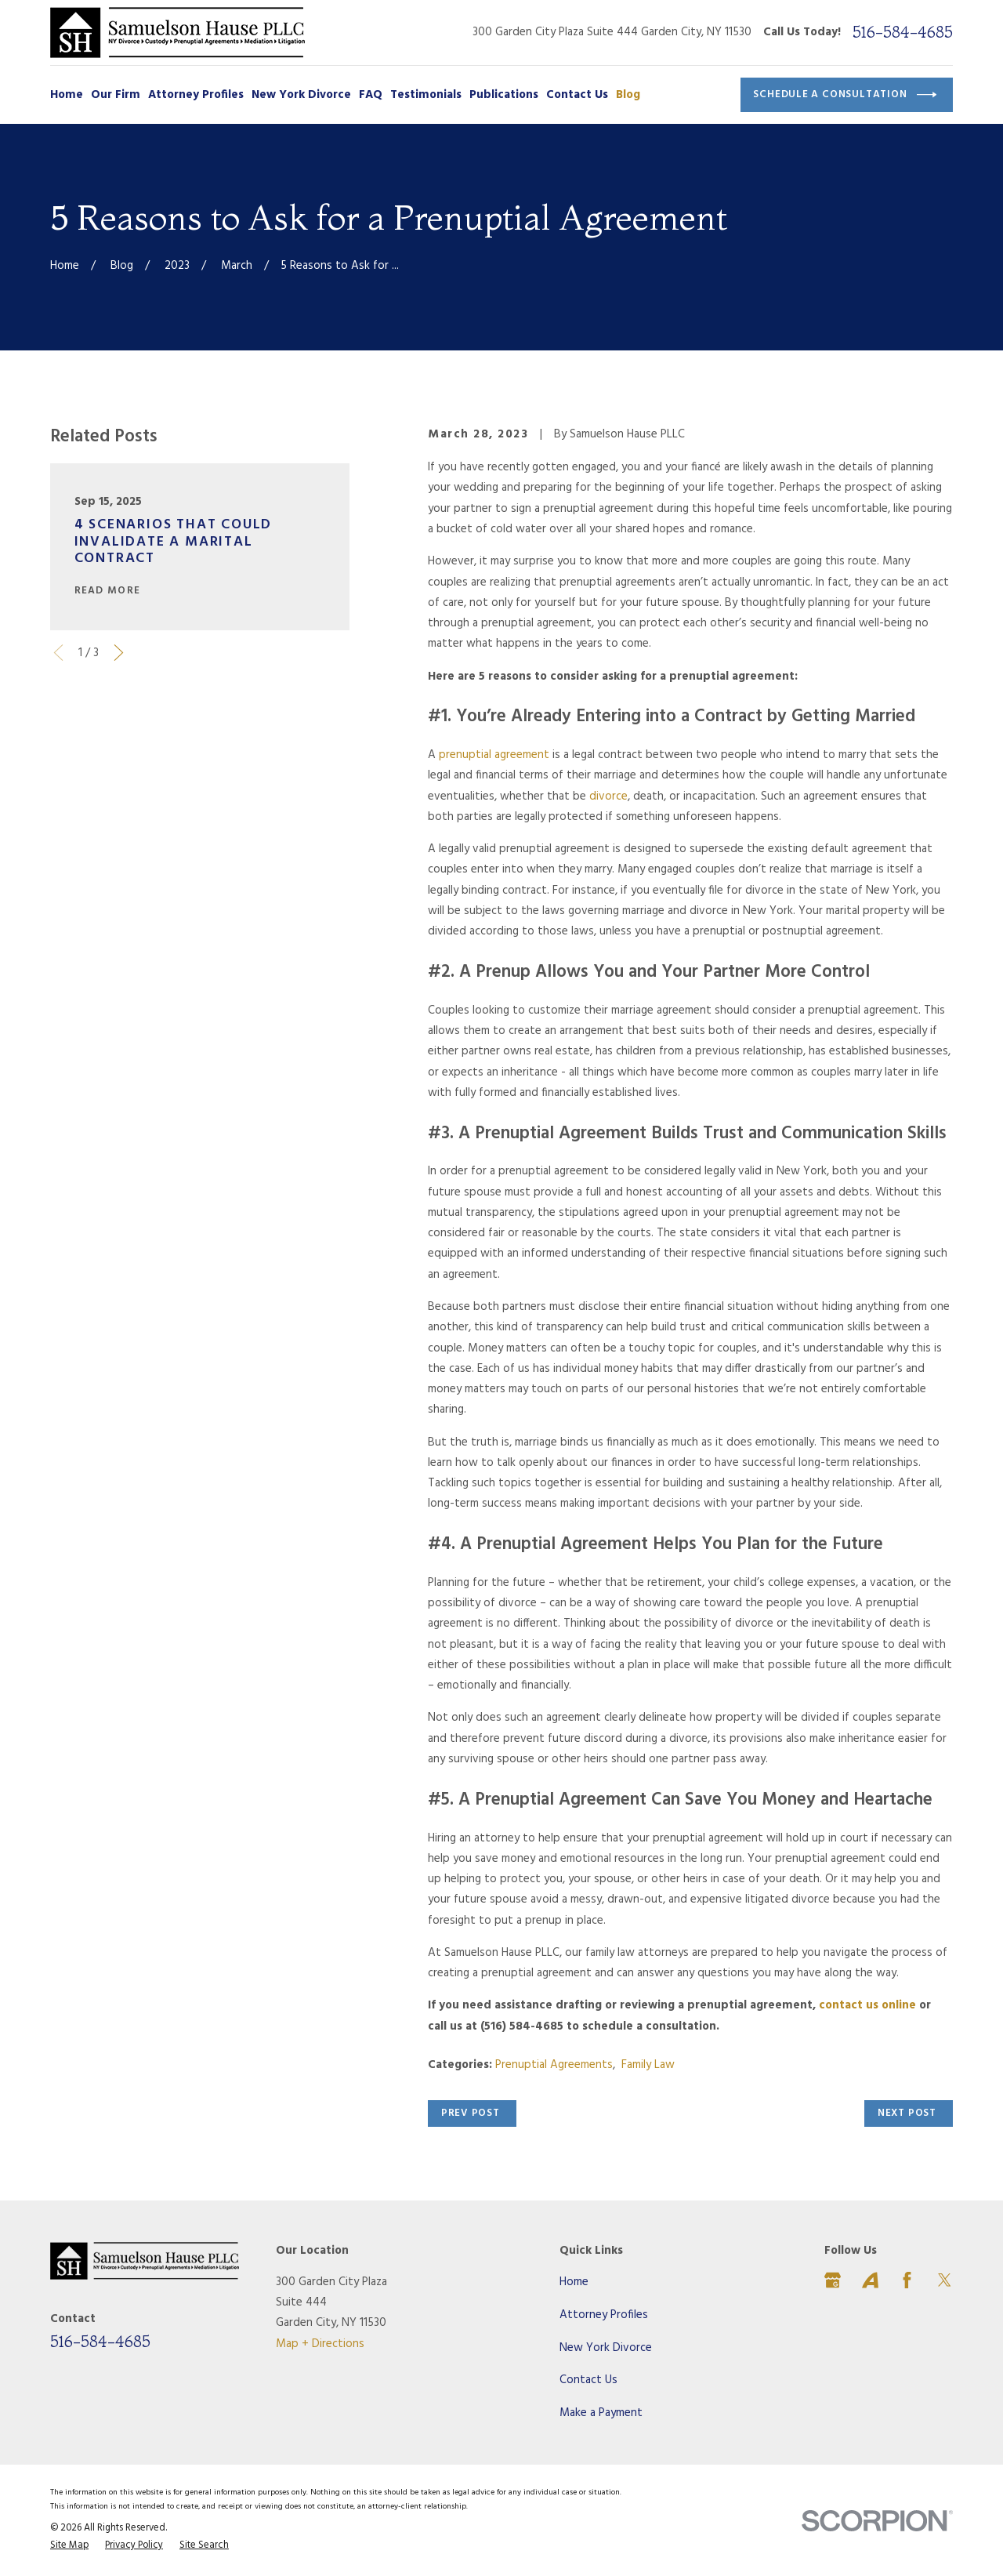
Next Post (907, 2113)
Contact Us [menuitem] (577, 94)
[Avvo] (870, 2280)
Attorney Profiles (603, 2315)
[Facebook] (907, 2280)
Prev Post (470, 2113)
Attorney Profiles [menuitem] (196, 94)
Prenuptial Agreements (554, 2064)
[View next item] (118, 652)
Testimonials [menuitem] (426, 94)
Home (573, 2282)
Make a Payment (601, 2413)
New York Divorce (605, 2347)
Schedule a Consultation (844, 95)
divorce (608, 796)
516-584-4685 (903, 32)
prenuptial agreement (494, 755)
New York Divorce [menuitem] (301, 94)
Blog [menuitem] (628, 94)
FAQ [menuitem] (370, 94)
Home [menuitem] (66, 94)
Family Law (648, 2064)
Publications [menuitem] (503, 94)
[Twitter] (944, 2280)
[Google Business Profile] (832, 2280)
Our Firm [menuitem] (115, 94)
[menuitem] (69, 2546)
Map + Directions (320, 2344)
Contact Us (588, 2380)
